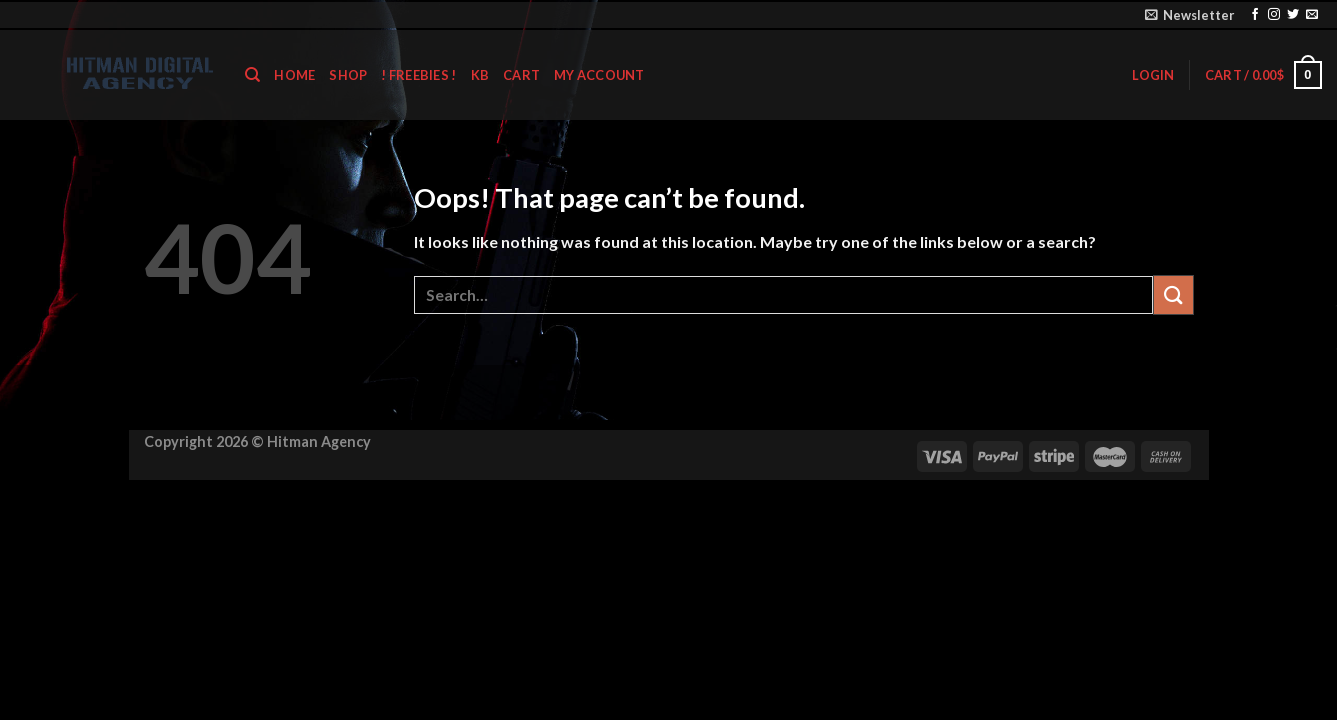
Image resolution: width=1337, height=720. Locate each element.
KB (480, 75)
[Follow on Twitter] (1293, 15)
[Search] (252, 75)
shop (348, 75)
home (294, 75)
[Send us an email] (1312, 15)
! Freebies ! (418, 75)
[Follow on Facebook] (1255, 15)
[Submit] (1173, 294)
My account (599, 75)
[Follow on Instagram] (1274, 15)
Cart (521, 75)
